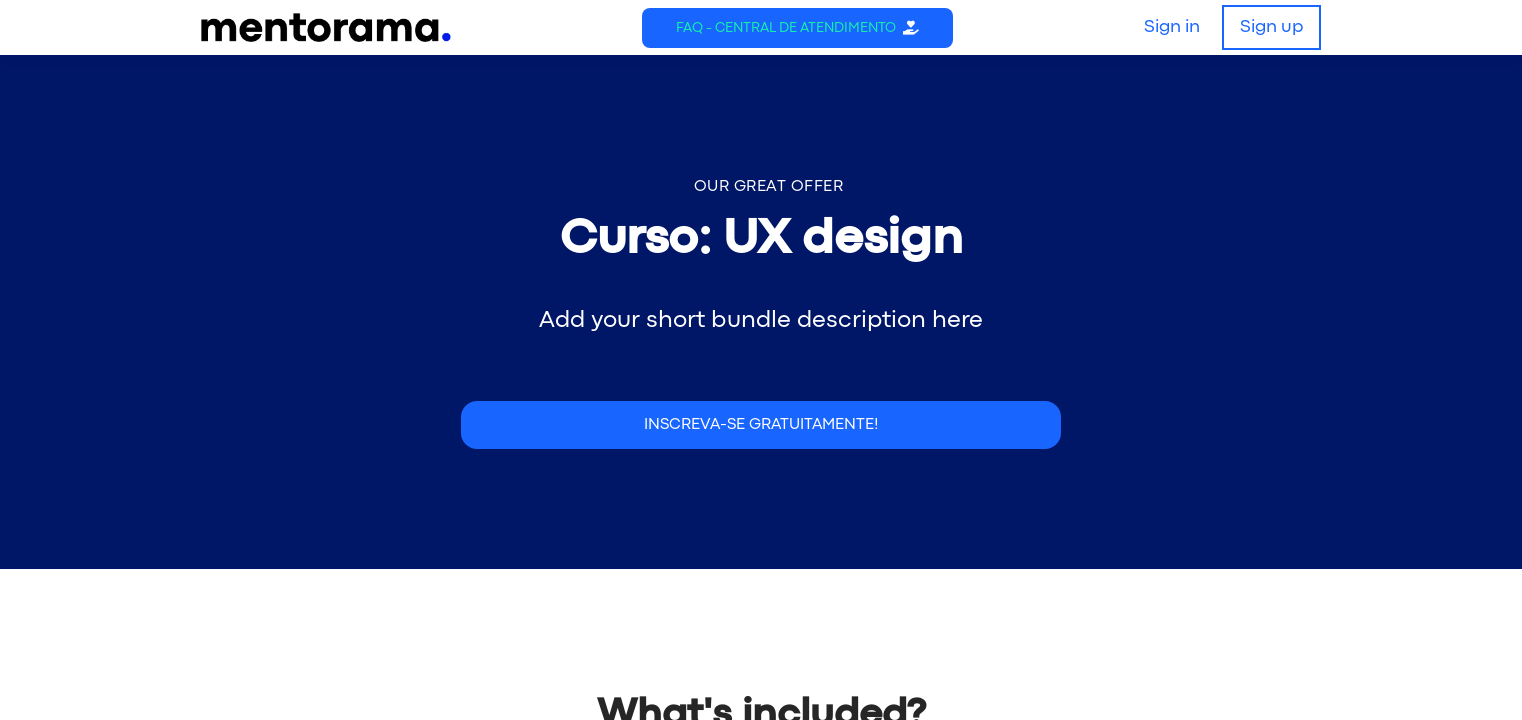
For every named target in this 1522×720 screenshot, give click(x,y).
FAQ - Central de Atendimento (786, 28)
